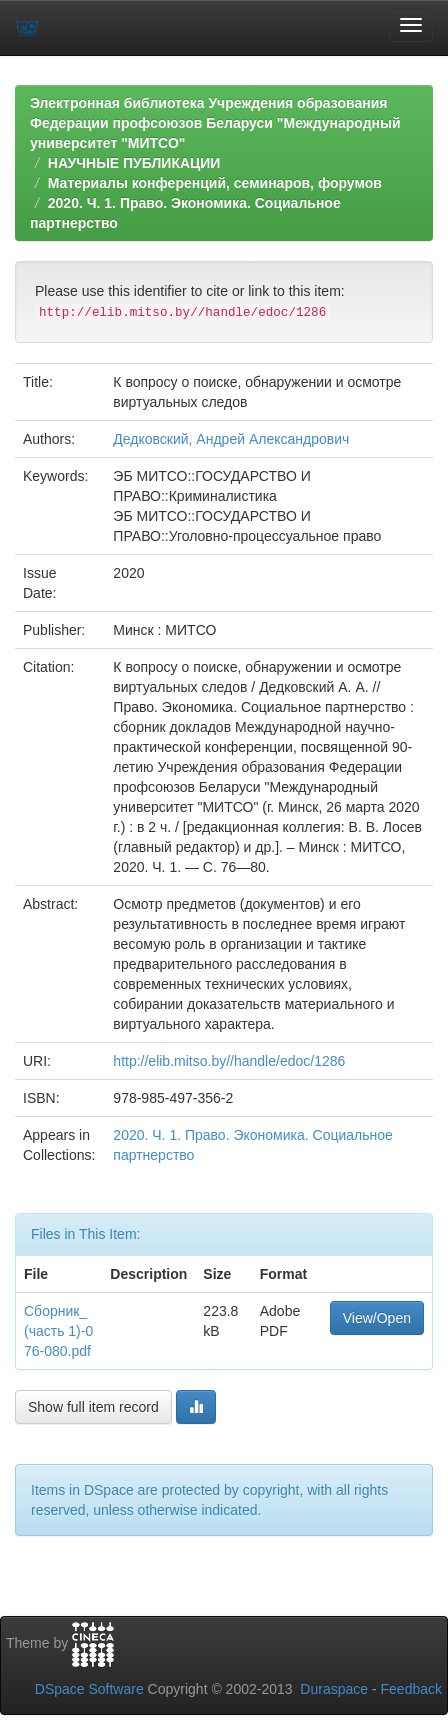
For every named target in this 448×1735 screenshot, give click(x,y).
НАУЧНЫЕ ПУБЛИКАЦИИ (134, 163)
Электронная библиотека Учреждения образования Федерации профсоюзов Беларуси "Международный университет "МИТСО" (215, 123)
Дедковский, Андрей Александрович (231, 439)
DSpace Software (89, 1689)
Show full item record (93, 1407)
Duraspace (334, 1689)
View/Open (377, 1318)
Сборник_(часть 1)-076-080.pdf (58, 1331)
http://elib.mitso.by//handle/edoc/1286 (229, 1061)
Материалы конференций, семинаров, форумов (215, 183)
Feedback (411, 1689)
